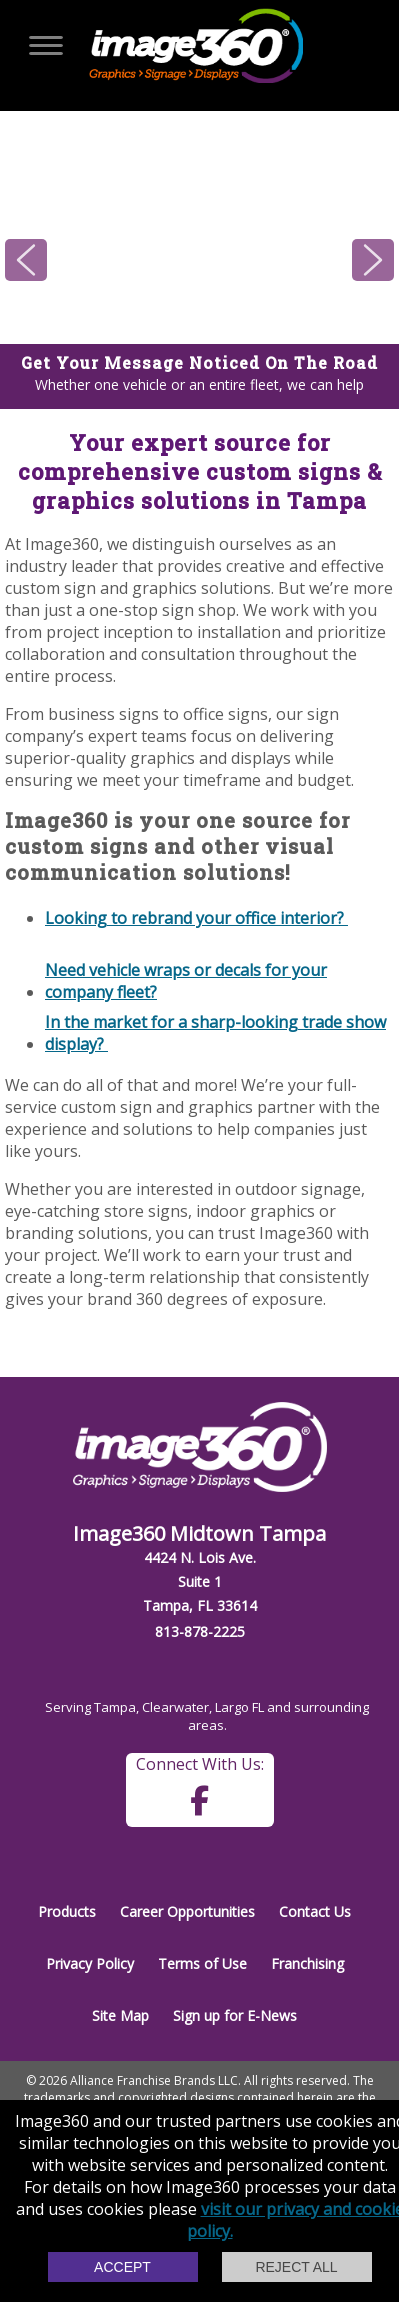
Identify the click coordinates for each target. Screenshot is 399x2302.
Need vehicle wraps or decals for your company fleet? (186, 980)
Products (67, 1911)
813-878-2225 (200, 1631)
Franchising (307, 1963)
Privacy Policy (90, 1963)
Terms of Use (202, 1963)
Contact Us (315, 1911)
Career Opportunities (187, 1911)
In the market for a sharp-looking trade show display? (215, 1032)
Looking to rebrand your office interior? (196, 918)
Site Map (120, 2015)
